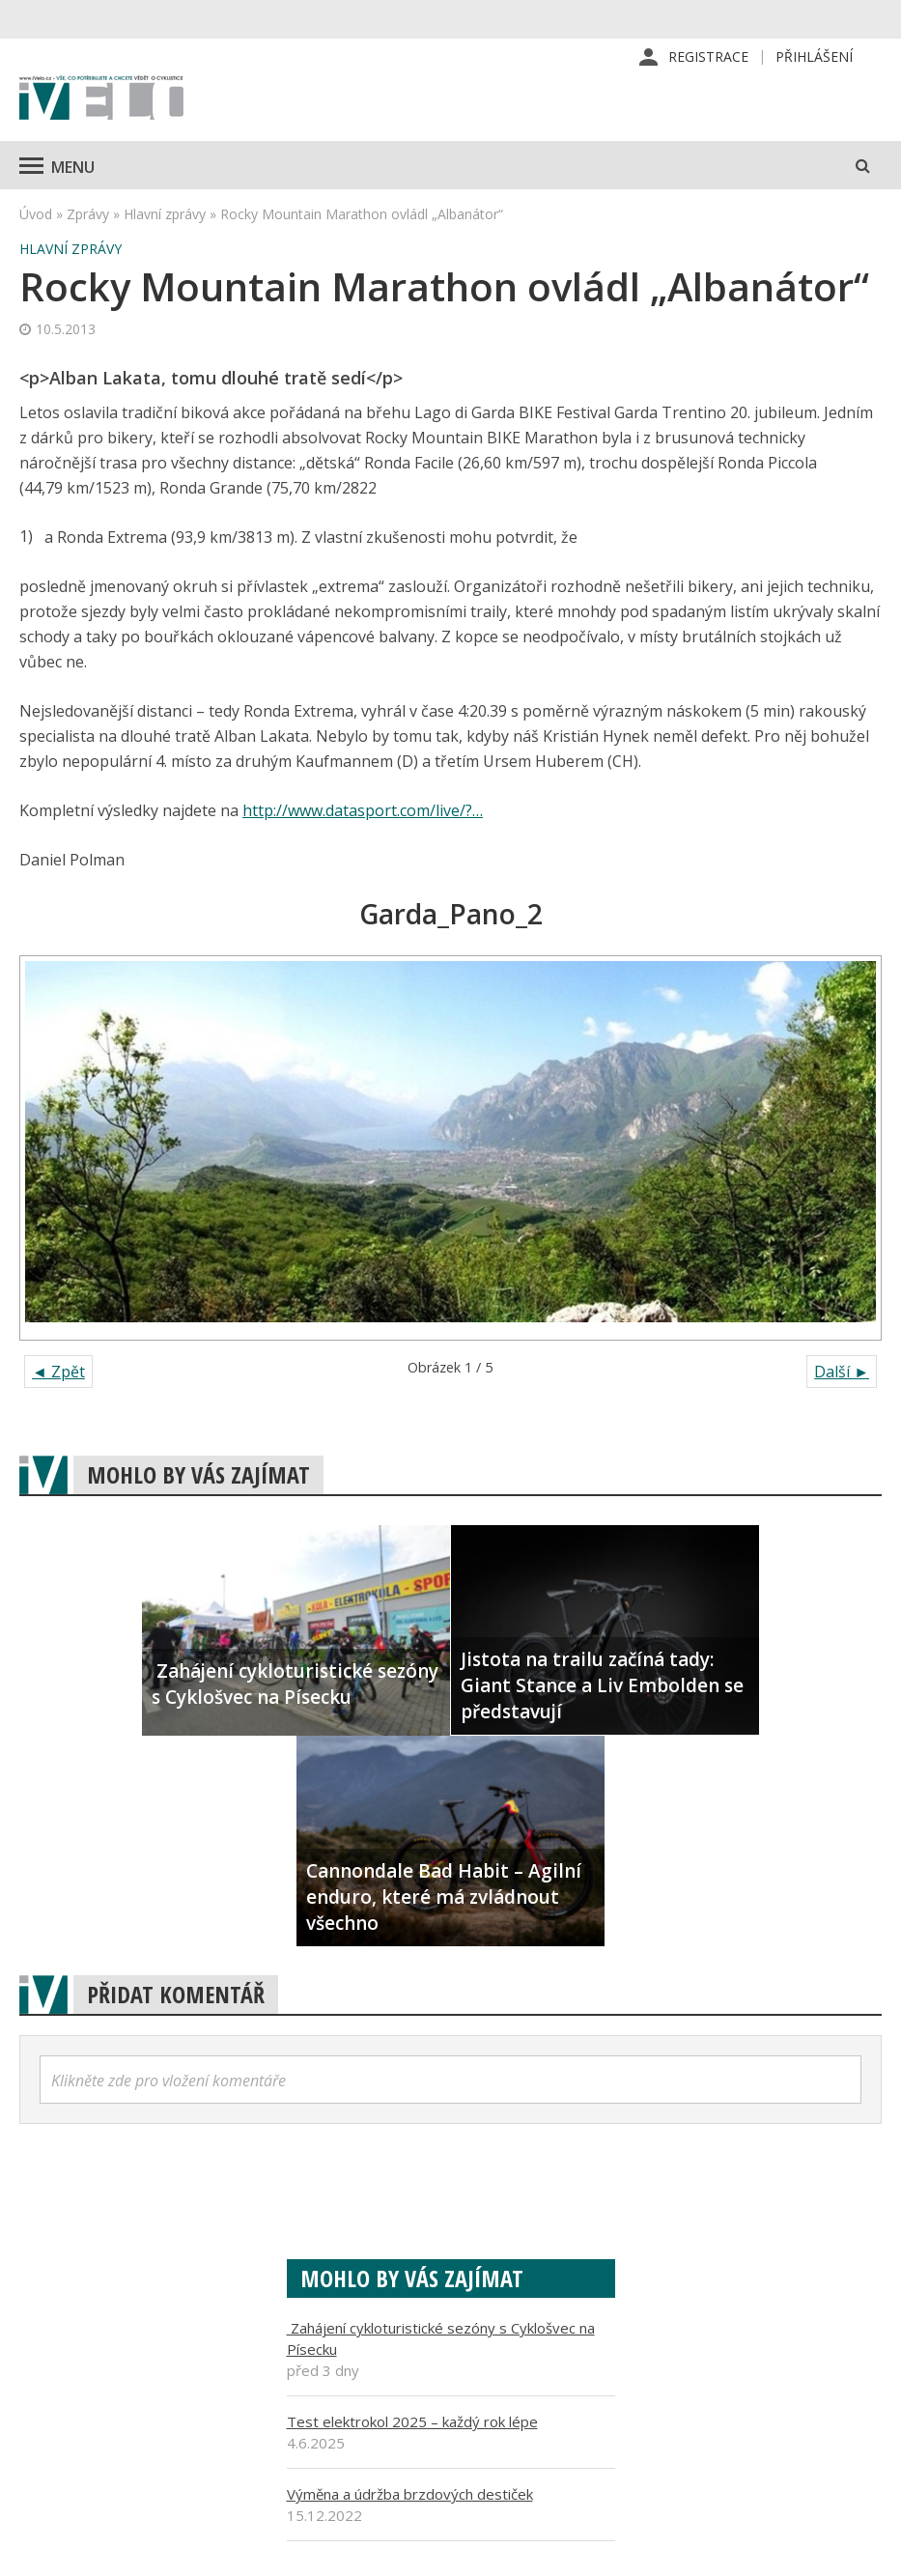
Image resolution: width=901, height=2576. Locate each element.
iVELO (101, 101)
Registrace (708, 57)
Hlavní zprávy (165, 216)
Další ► (841, 1373)
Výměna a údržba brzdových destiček (410, 2495)
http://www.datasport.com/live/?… (362, 812)
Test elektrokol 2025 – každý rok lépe (412, 2423)
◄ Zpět (58, 1373)
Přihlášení (814, 57)
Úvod (35, 216)
